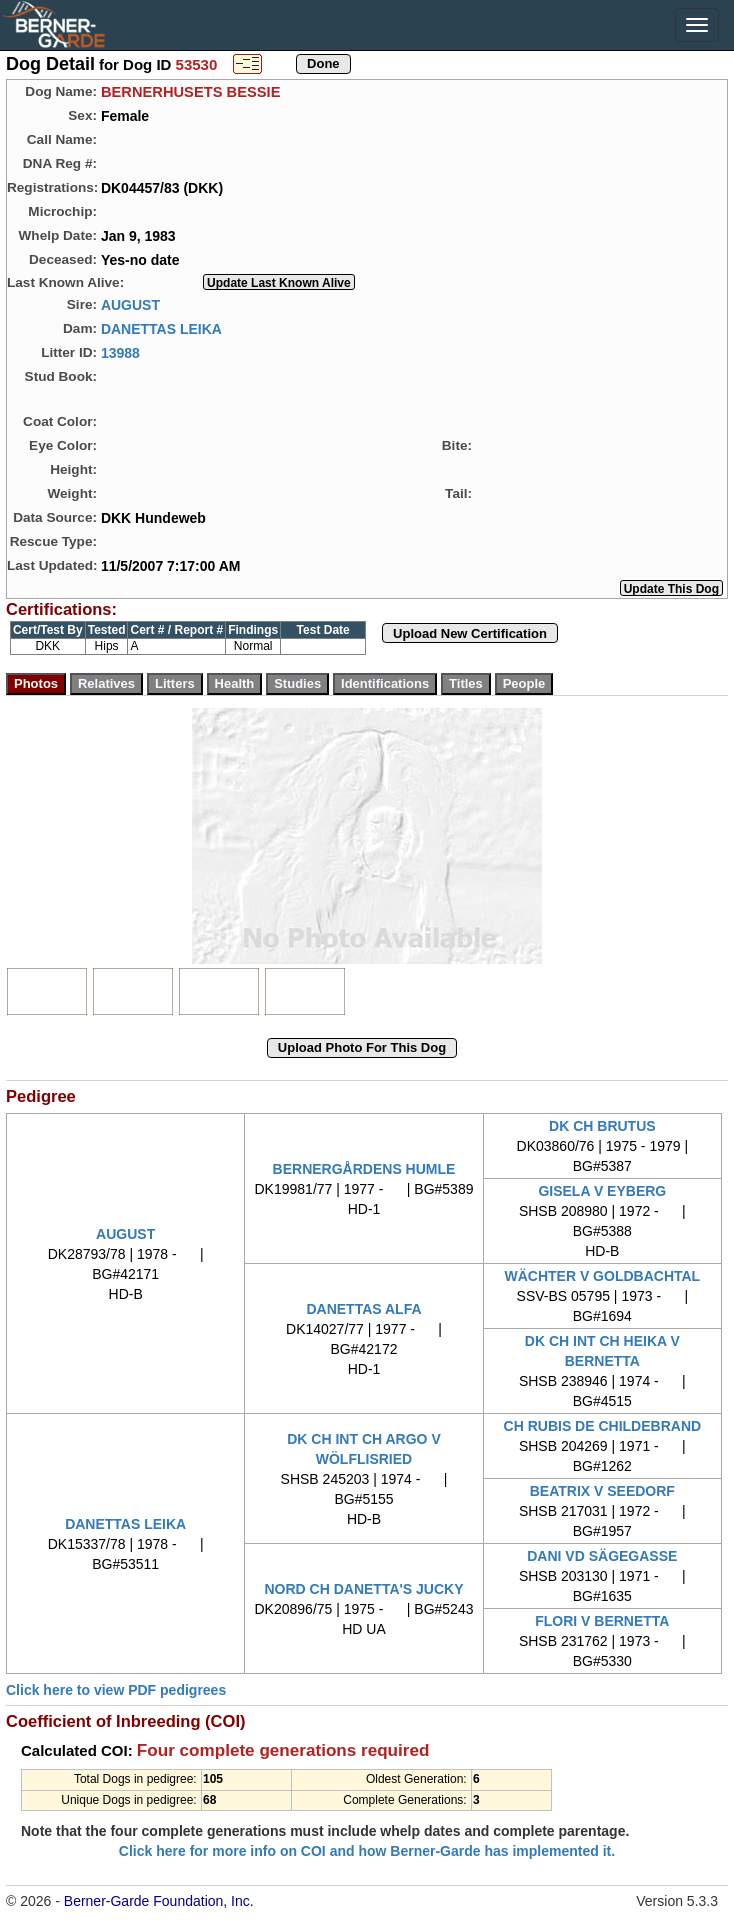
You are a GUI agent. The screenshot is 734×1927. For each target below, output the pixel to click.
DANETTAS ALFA (363, 1309)
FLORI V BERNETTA (602, 1621)
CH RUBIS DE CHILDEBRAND (603, 1426)
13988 (120, 352)
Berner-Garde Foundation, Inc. (159, 1901)
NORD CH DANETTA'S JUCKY (363, 1589)
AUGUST (130, 304)
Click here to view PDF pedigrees (116, 1690)
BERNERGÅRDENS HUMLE (364, 1169)
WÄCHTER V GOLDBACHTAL (602, 1276)
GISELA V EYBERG (602, 1191)
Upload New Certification (470, 633)
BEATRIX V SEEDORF (602, 1491)
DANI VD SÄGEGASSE (602, 1556)
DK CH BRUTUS (602, 1126)
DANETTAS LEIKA (161, 328)
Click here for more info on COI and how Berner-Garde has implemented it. (367, 1851)
